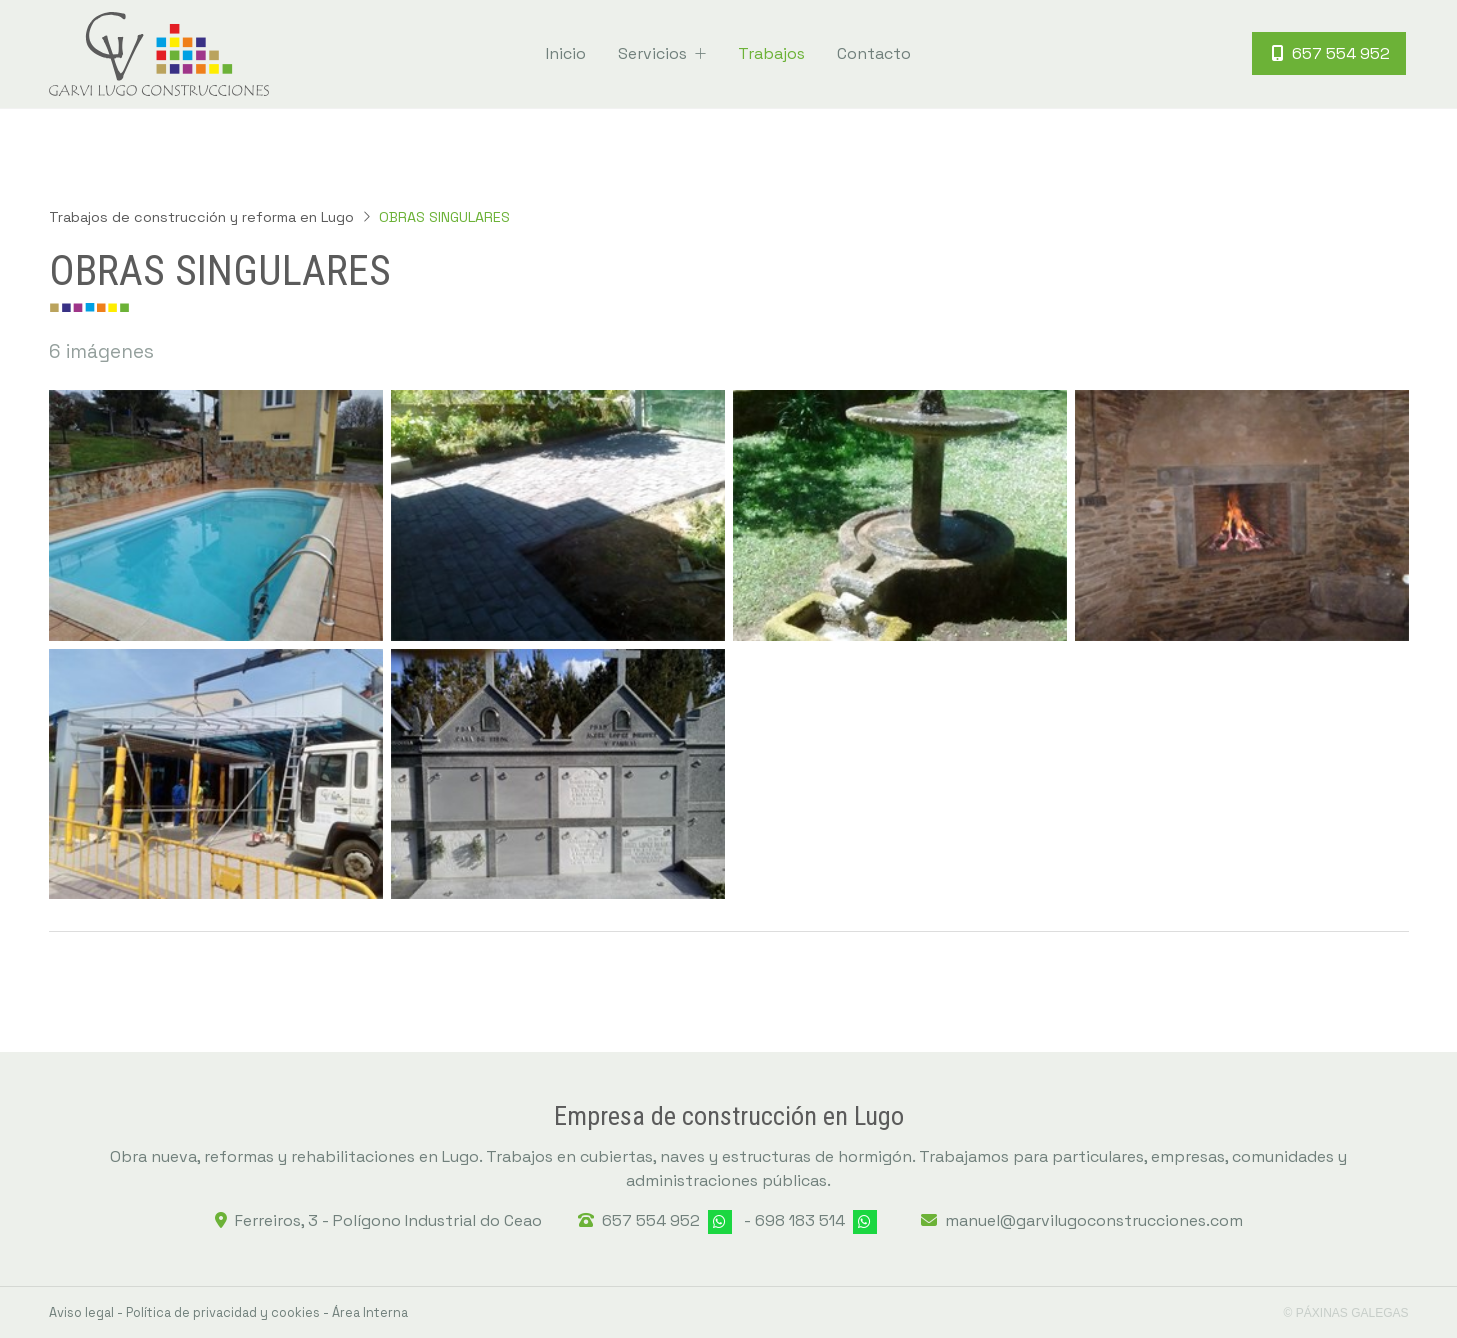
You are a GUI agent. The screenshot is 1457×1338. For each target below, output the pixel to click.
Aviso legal (81, 1312)
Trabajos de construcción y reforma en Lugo (201, 217)
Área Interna (370, 1312)
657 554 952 (651, 1220)
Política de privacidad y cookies (223, 1312)
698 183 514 (800, 1220)
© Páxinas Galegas (1346, 1313)
